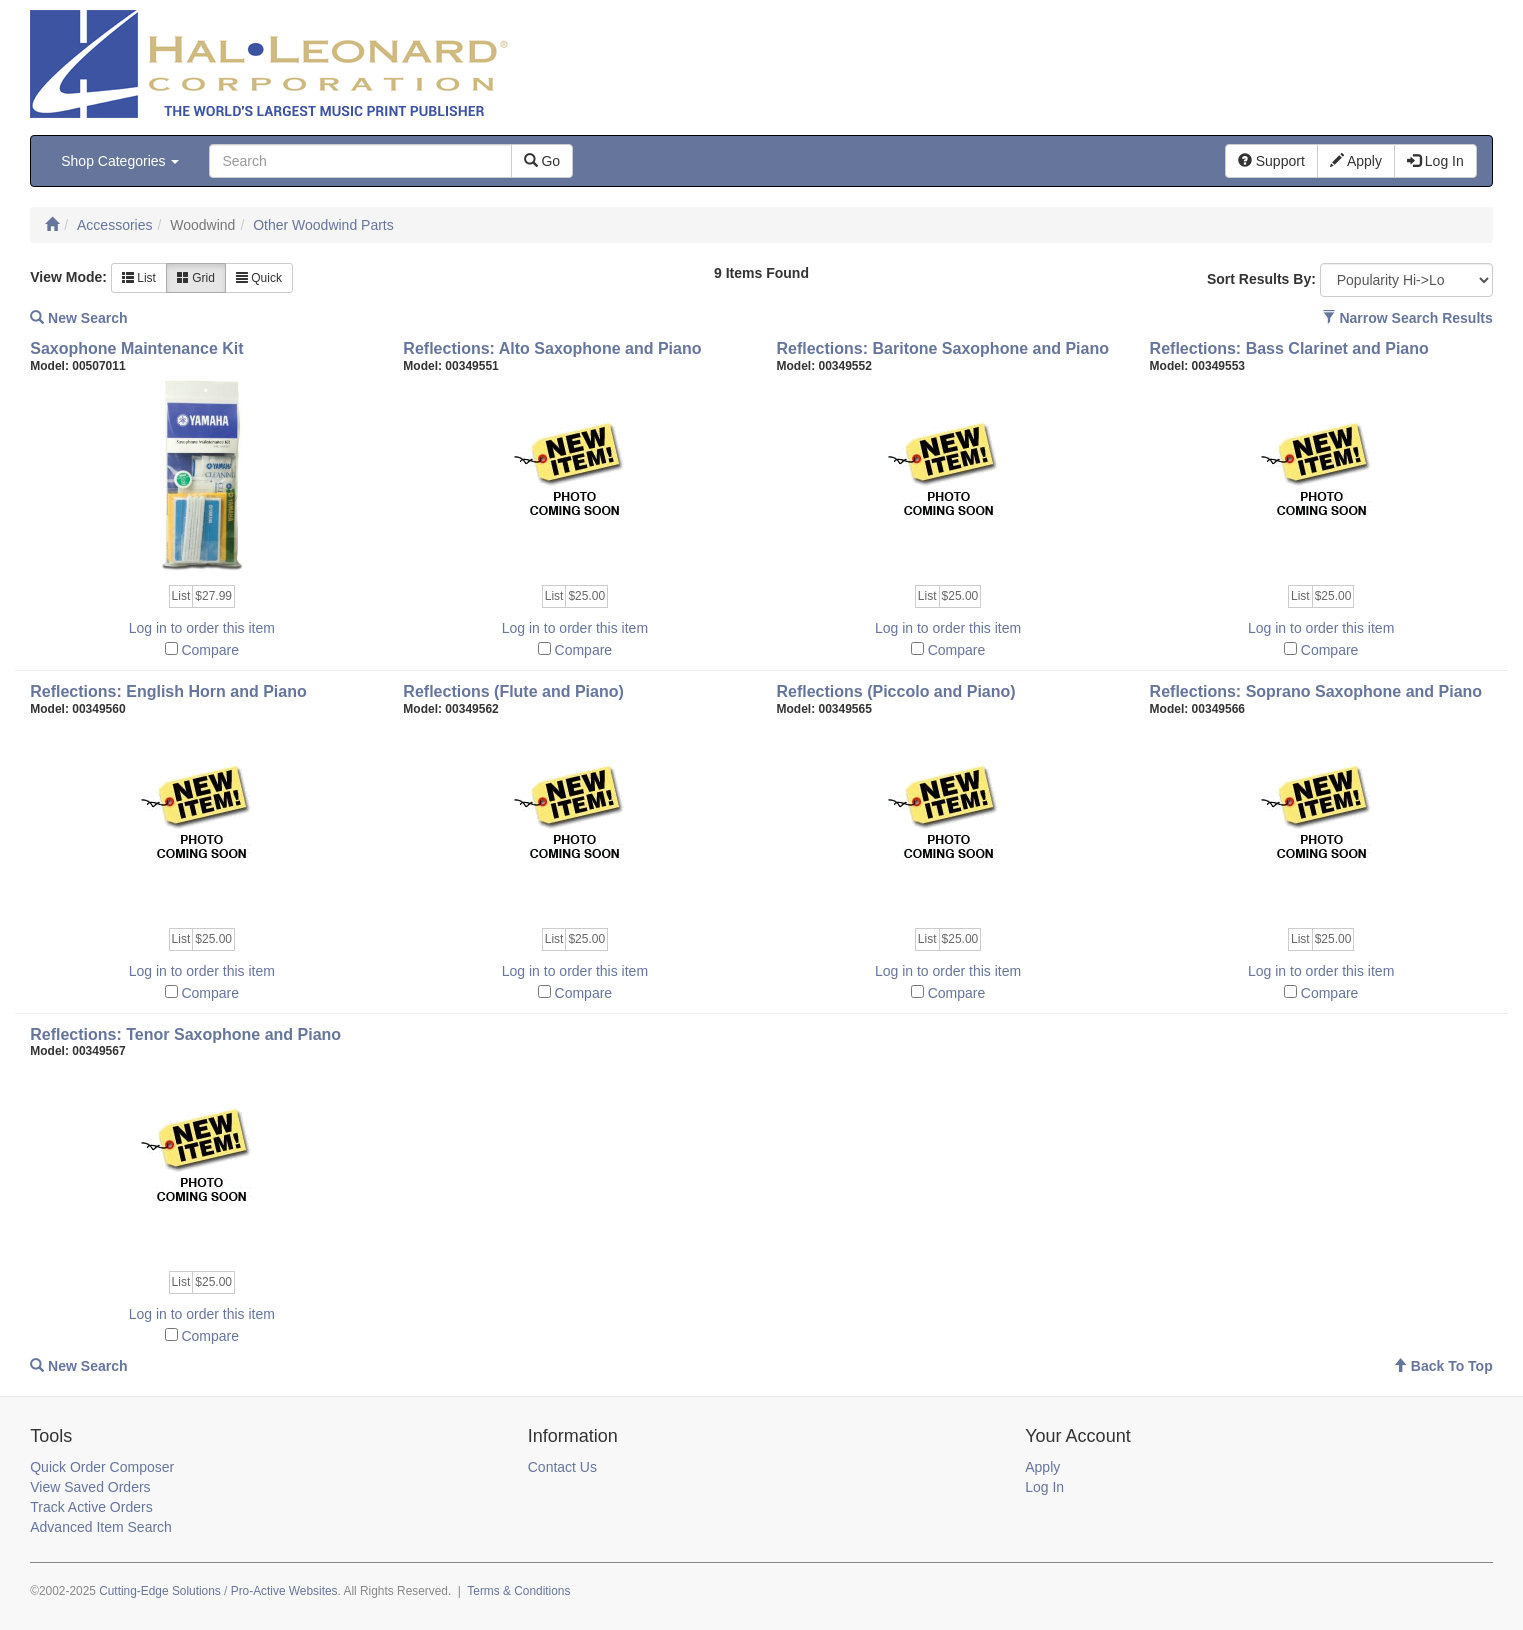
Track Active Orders (91, 1507)
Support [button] (1271, 161)
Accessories (114, 225)
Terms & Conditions (518, 1591)
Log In (1044, 1487)
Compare (210, 650)
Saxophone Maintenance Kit (136, 348)
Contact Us (562, 1467)
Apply (1042, 1467)
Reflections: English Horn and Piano (168, 691)
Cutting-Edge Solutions (160, 1591)
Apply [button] (1356, 161)
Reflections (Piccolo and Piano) (895, 691)
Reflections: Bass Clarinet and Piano (1289, 348)
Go (542, 161)
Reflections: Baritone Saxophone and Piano (942, 348)
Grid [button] (196, 278)
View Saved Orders (90, 1487)
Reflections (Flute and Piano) (513, 691)
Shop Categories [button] (120, 161)
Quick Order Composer (102, 1467)
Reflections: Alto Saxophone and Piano (552, 348)
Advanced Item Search (101, 1527)
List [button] (139, 278)
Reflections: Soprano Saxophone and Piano (1316, 691)
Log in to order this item (202, 628)
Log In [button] (1435, 161)
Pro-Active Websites (284, 1591)
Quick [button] (259, 278)
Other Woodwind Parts (323, 225)
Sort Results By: (1261, 279)
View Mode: (68, 277)
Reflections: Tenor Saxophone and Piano (185, 1034)
